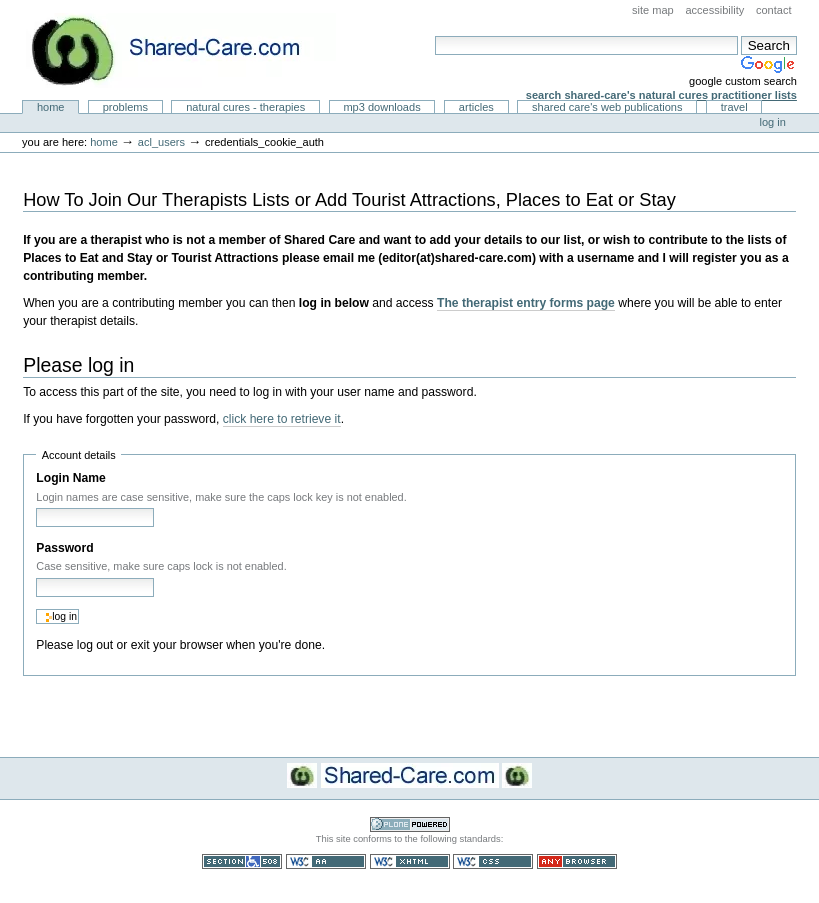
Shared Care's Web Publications (607, 107)
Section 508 (242, 861)
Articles (476, 107)
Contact (774, 10)
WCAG (326, 861)
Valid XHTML (410, 861)
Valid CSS (493, 861)
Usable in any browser (577, 861)
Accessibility (714, 10)
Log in (773, 122)
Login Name (70, 478)
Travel (734, 107)
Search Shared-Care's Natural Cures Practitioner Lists (661, 95)
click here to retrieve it (282, 419)
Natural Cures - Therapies (245, 107)
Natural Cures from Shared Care (181, 50)
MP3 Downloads (381, 107)
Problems (125, 107)
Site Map (653, 10)
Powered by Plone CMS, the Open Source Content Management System (410, 824)
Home (51, 107)
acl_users (161, 142)
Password (64, 548)
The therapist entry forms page (526, 303)
